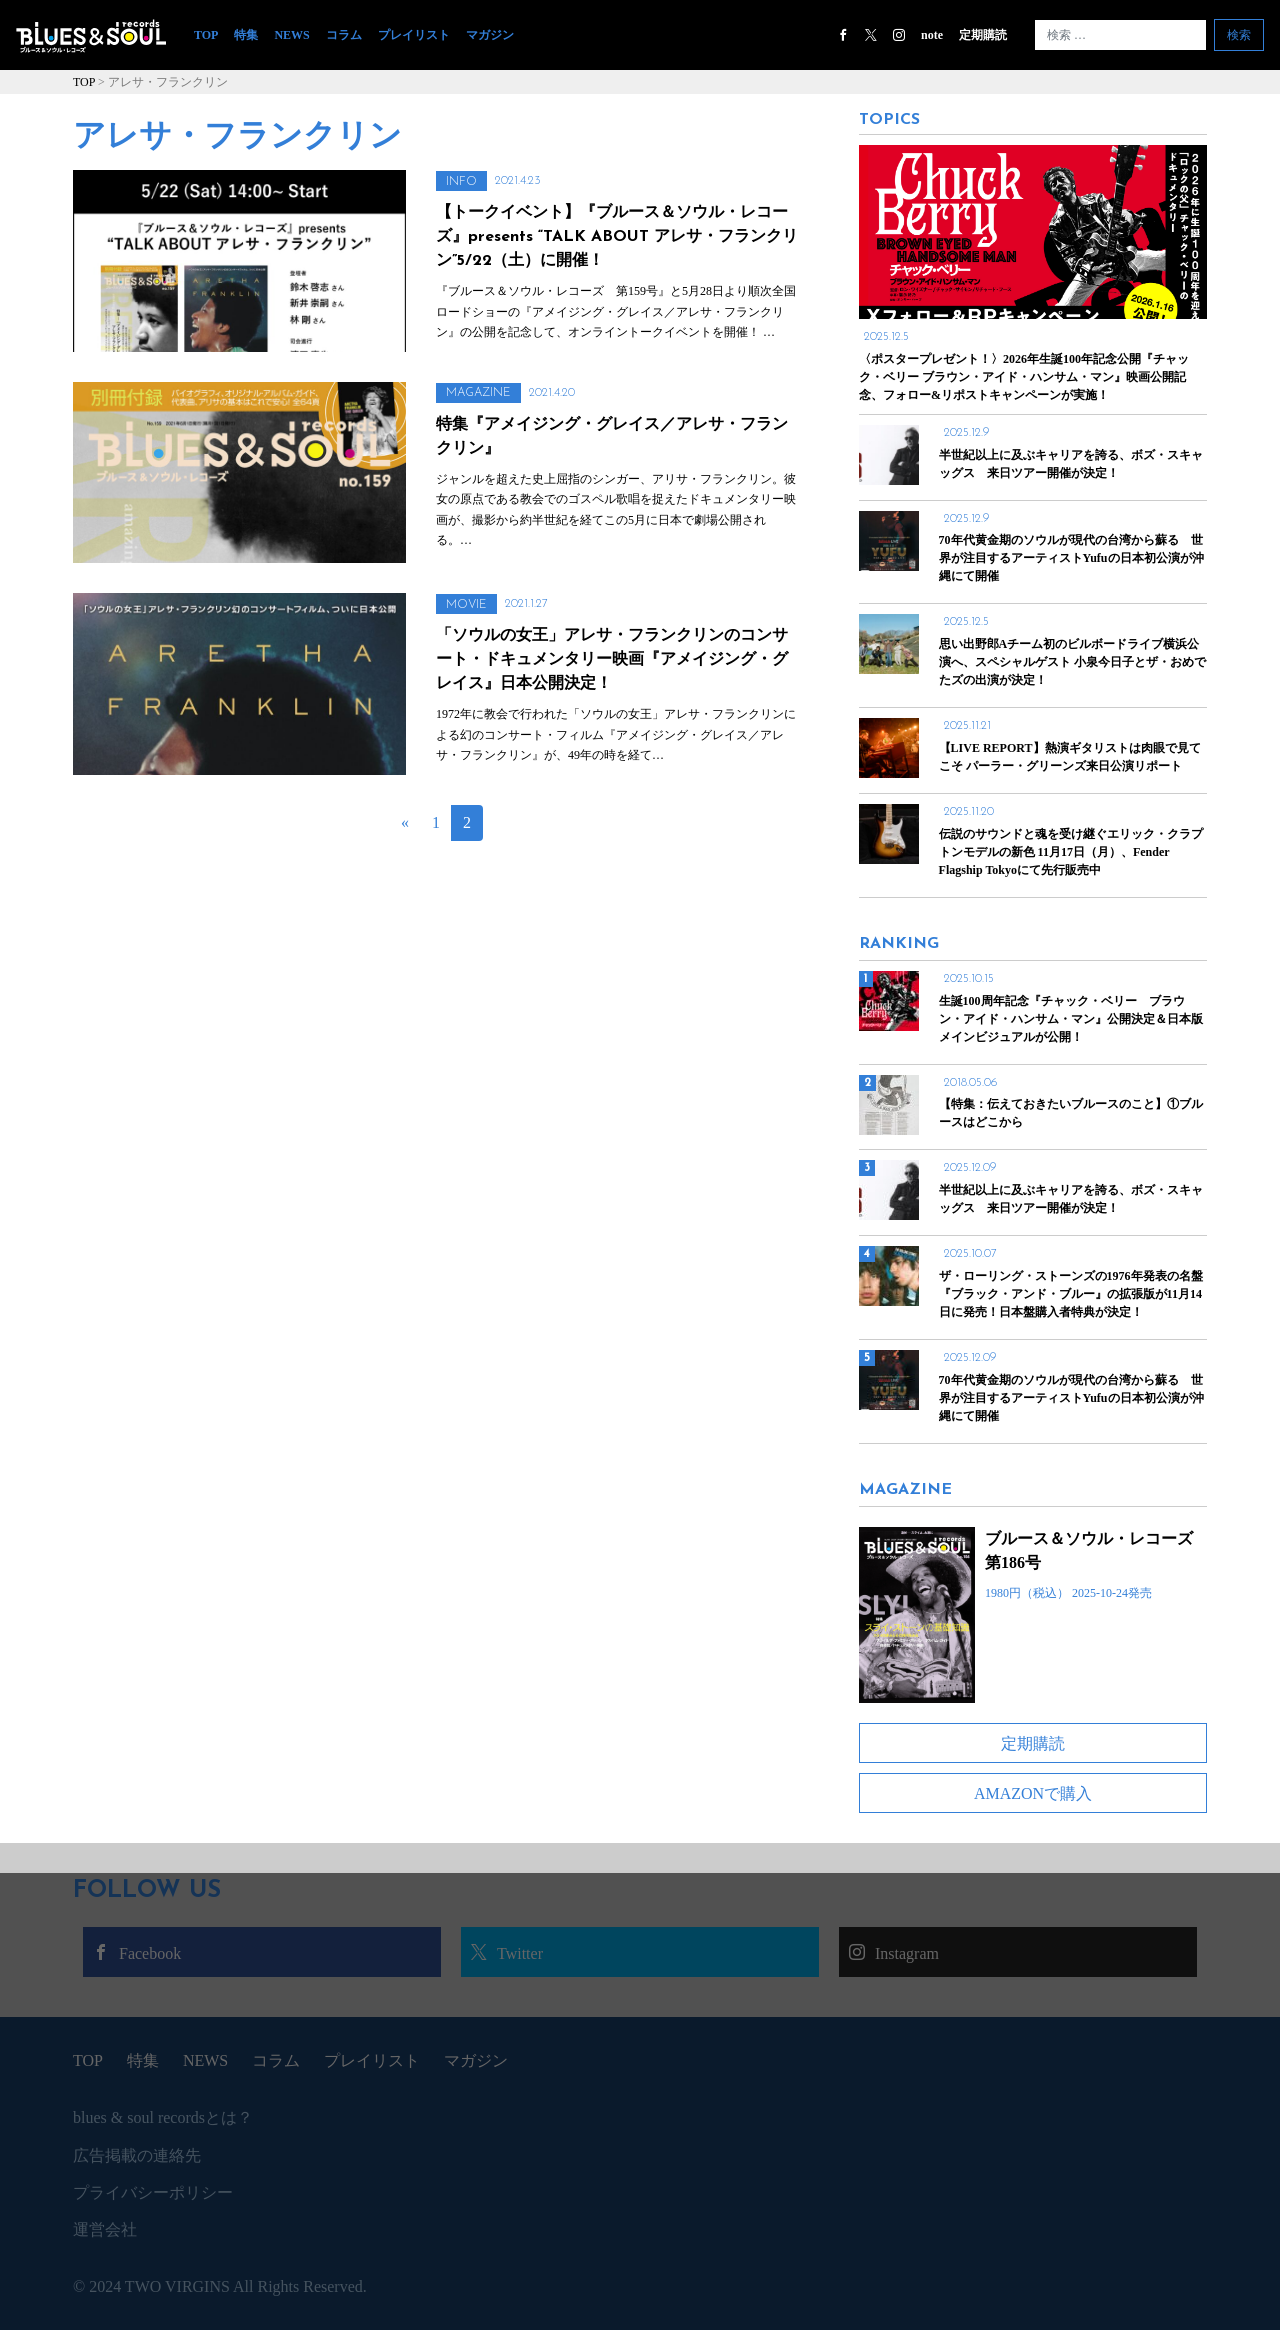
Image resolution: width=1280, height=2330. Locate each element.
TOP (210, 34)
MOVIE (466, 605)
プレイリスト (414, 35)
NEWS (291, 35)
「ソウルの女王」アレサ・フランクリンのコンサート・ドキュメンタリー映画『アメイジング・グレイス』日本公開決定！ (612, 660)
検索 (1239, 35)
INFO (461, 182)
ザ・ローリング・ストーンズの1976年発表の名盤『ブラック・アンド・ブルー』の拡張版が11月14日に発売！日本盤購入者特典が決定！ (1071, 1294)
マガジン (490, 35)
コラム (344, 35)
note (932, 35)
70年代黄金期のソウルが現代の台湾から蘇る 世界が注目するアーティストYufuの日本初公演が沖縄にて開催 (1071, 1398)
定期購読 (983, 35)
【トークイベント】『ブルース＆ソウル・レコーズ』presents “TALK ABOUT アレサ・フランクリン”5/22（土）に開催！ (617, 237)
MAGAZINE (478, 393)
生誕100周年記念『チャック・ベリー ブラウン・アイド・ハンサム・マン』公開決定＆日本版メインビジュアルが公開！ (1071, 1019)
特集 (246, 35)
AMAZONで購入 (1033, 1793)
